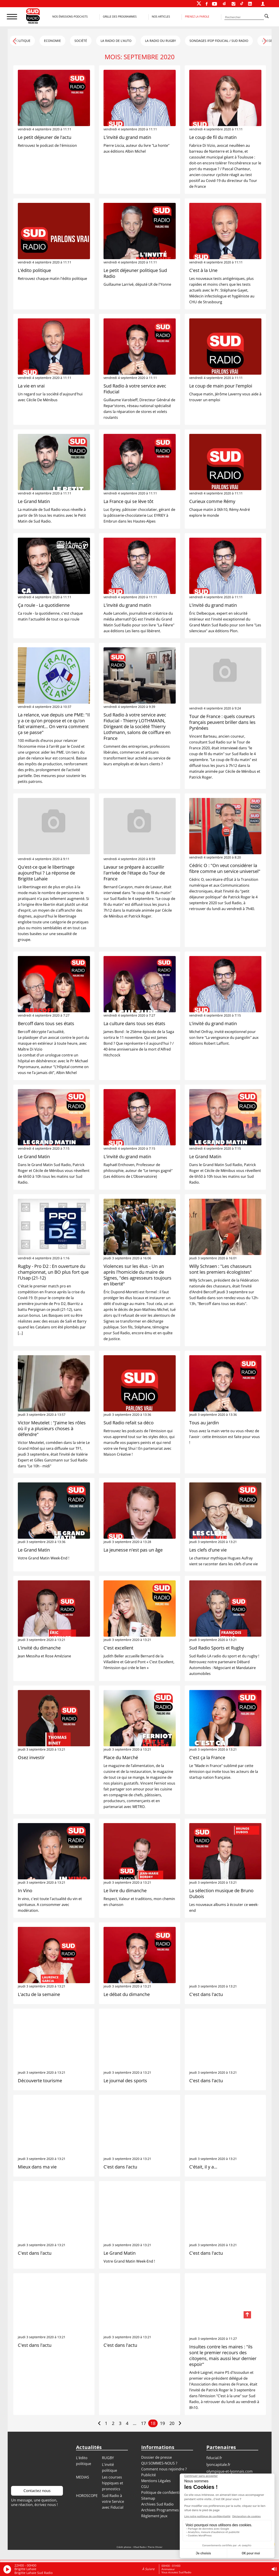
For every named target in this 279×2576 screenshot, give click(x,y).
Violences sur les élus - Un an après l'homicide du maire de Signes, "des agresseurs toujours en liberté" (137, 1275)
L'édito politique (34, 270)
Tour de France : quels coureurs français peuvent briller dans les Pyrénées (222, 722)
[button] (264, 40)
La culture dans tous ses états (134, 1023)
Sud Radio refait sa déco (129, 1423)
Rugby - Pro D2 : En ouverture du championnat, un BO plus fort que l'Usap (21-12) (53, 1272)
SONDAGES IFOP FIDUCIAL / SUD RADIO (218, 41)
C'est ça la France (207, 1757)
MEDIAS (82, 2477)
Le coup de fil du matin (213, 137)
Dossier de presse (156, 2457)
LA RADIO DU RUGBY (160, 41)
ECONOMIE (52, 41)
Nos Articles (161, 16)
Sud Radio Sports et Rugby (216, 1648)
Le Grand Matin (34, 501)
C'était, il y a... (203, 2167)
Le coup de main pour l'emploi (220, 386)
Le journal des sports (125, 2081)
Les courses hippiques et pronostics (112, 2483)
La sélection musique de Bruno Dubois (221, 1893)
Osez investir (31, 1757)
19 (162, 2423)
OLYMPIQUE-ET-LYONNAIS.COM (229, 2471)
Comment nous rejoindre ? (164, 2469)
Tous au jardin (204, 1423)
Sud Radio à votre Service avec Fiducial (113, 2501)
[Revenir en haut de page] (247, 2314)
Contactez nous (37, 2490)
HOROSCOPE (87, 2495)
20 (171, 2423)
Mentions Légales (156, 2480)
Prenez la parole (197, 16)
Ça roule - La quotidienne (44, 605)
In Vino (25, 1891)
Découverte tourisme (40, 2081)
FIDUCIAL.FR (214, 2457)
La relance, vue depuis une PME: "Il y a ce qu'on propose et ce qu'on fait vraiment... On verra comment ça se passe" (54, 723)
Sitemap (148, 2498)
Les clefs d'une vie (208, 1550)
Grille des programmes (120, 16)
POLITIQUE (22, 41)
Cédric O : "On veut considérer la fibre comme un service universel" (224, 868)
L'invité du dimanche (39, 1648)
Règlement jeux (154, 2515)
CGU (145, 2486)
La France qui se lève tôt (128, 501)
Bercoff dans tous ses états (46, 1023)
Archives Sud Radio (157, 2504)
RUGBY (108, 2457)
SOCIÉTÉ (80, 41)
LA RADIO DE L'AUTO (116, 41)
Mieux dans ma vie (37, 2167)
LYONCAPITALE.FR (218, 2464)
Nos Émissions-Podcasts (70, 16)
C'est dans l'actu (206, 1994)
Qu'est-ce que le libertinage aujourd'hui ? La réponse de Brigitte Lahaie (46, 873)
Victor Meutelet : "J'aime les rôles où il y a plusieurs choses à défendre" (52, 1428)
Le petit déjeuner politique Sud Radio (135, 273)
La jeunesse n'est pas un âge (133, 1550)
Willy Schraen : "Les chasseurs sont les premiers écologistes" (220, 1269)
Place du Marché (121, 1757)
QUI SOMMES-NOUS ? (159, 2463)
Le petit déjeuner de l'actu (44, 137)
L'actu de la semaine (39, 1994)
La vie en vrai (31, 386)
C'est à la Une (203, 270)
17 (143, 2423)
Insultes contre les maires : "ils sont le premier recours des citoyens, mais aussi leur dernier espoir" (222, 2355)
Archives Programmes (160, 2510)
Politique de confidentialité (164, 2492)
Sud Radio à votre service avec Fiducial (135, 389)
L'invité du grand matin (127, 137)
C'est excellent (118, 1648)
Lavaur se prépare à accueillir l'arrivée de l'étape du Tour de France (134, 873)
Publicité (148, 2474)
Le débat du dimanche (127, 1994)
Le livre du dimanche (125, 1891)
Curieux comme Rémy (212, 501)
